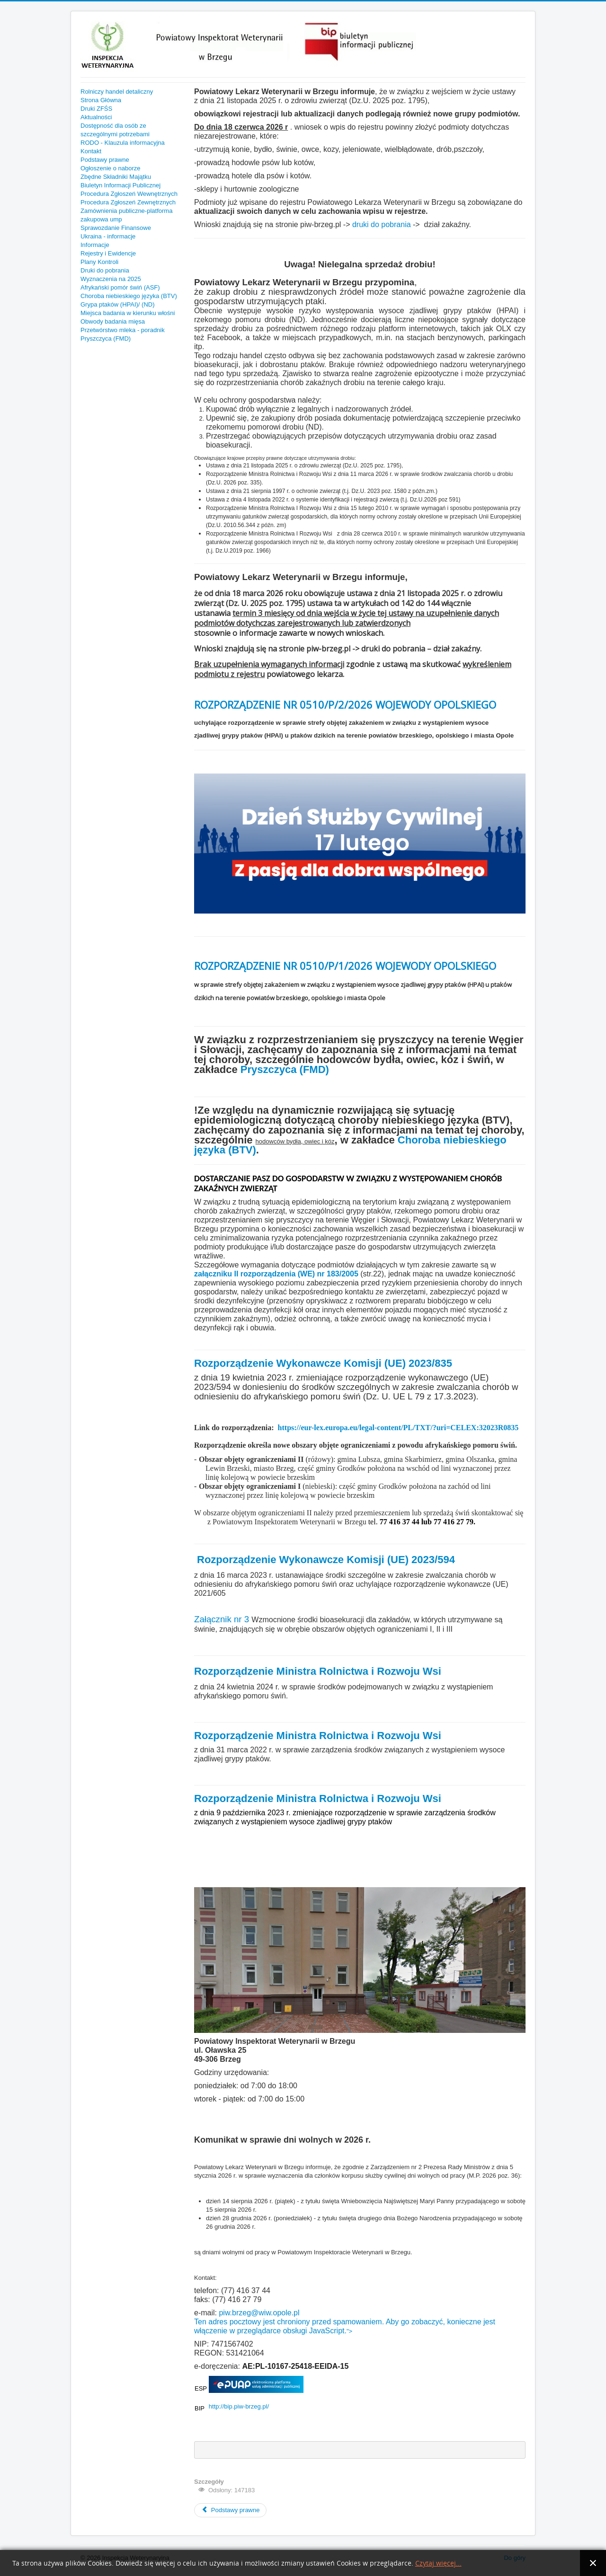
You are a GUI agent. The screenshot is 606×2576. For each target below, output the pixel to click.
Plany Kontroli (99, 261)
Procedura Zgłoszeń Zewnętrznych (128, 202)
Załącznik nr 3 (221, 1619)
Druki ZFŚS (96, 108)
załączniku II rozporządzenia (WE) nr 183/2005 (276, 1274)
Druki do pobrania (104, 270)
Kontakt (90, 151)
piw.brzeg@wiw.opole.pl (259, 2313)
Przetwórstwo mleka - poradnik (122, 330)
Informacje (94, 244)
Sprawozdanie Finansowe (115, 227)
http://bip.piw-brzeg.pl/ (239, 2406)
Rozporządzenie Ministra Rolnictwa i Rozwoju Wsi (317, 1671)
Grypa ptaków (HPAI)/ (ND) (117, 304)
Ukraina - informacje (107, 236)
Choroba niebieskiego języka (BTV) (128, 295)
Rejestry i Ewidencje (108, 253)
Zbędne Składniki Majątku (115, 176)
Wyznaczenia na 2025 (110, 278)
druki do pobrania (382, 224)
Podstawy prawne (104, 159)
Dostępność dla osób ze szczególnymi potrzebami (115, 130)
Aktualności (96, 117)
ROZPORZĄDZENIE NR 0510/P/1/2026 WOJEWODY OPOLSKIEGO (345, 965)
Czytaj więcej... (438, 2563)
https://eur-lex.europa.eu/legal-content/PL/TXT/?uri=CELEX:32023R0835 (398, 1428)
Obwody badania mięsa (112, 321)
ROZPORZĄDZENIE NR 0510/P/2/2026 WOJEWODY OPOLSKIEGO (345, 704)
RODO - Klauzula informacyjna (122, 142)
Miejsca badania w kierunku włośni (127, 313)
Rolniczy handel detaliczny (116, 91)
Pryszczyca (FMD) (105, 338)
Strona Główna (100, 100)
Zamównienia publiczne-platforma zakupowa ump (126, 215)
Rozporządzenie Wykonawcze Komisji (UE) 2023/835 (323, 1363)
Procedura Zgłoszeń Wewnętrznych (129, 193)
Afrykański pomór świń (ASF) (120, 287)
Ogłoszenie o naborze (110, 168)
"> (349, 2331)
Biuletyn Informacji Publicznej (120, 185)
